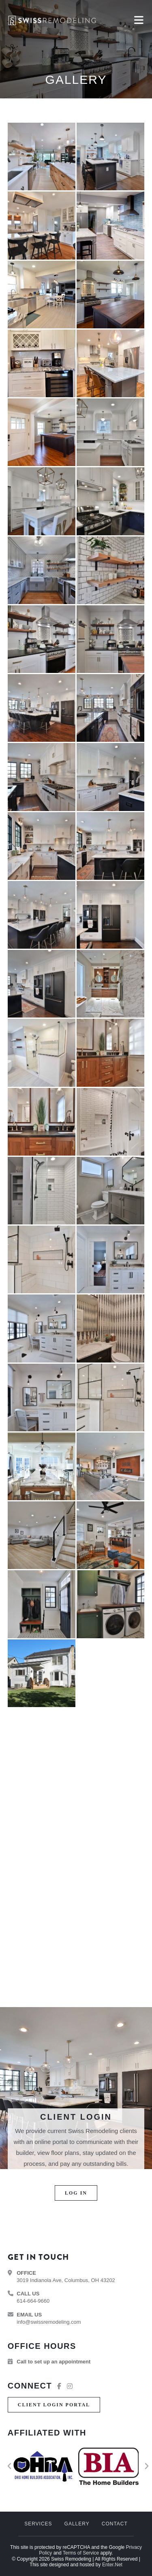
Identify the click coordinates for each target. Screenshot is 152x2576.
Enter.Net (112, 2564)
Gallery (77, 2524)
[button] (76, 2193)
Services (38, 2524)
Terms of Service (81, 2553)
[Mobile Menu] (139, 20)
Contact (115, 2524)
